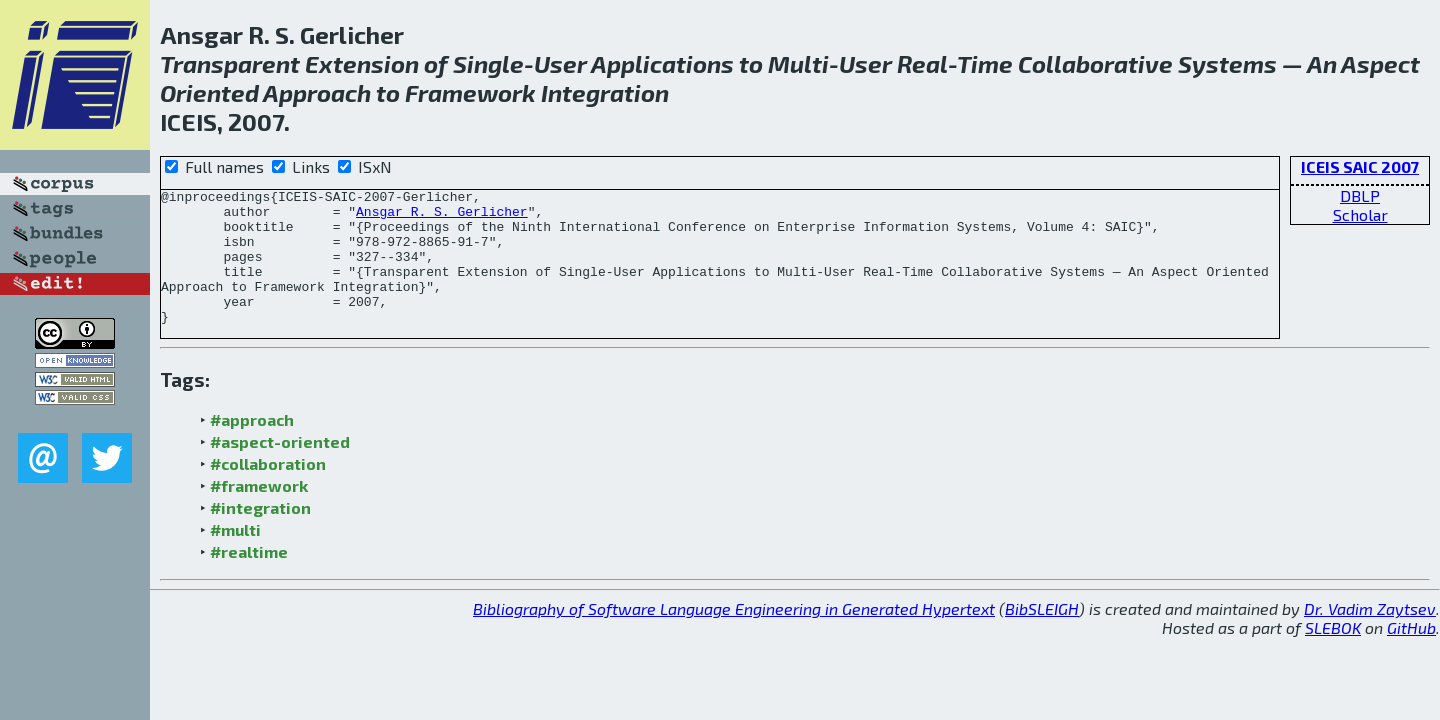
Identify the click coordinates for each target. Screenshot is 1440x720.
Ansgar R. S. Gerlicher (442, 217)
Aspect (1380, 63)
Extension (362, 63)
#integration (260, 534)
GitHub (1411, 654)
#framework (259, 512)
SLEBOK (1333, 654)
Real (922, 63)
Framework (470, 92)
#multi (235, 556)
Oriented (209, 92)
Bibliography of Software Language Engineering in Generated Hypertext (734, 635)
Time (985, 63)
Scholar (1360, 214)
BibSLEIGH (1042, 635)
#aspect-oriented (280, 468)
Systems (1227, 63)
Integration (605, 92)
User (560, 63)
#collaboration (268, 490)
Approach (317, 92)
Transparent (230, 63)
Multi (798, 63)
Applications (662, 63)
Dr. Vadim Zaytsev (1370, 635)
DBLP (1360, 195)
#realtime (249, 578)
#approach (252, 446)
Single (488, 63)
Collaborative (1095, 63)
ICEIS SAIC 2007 (1360, 166)
